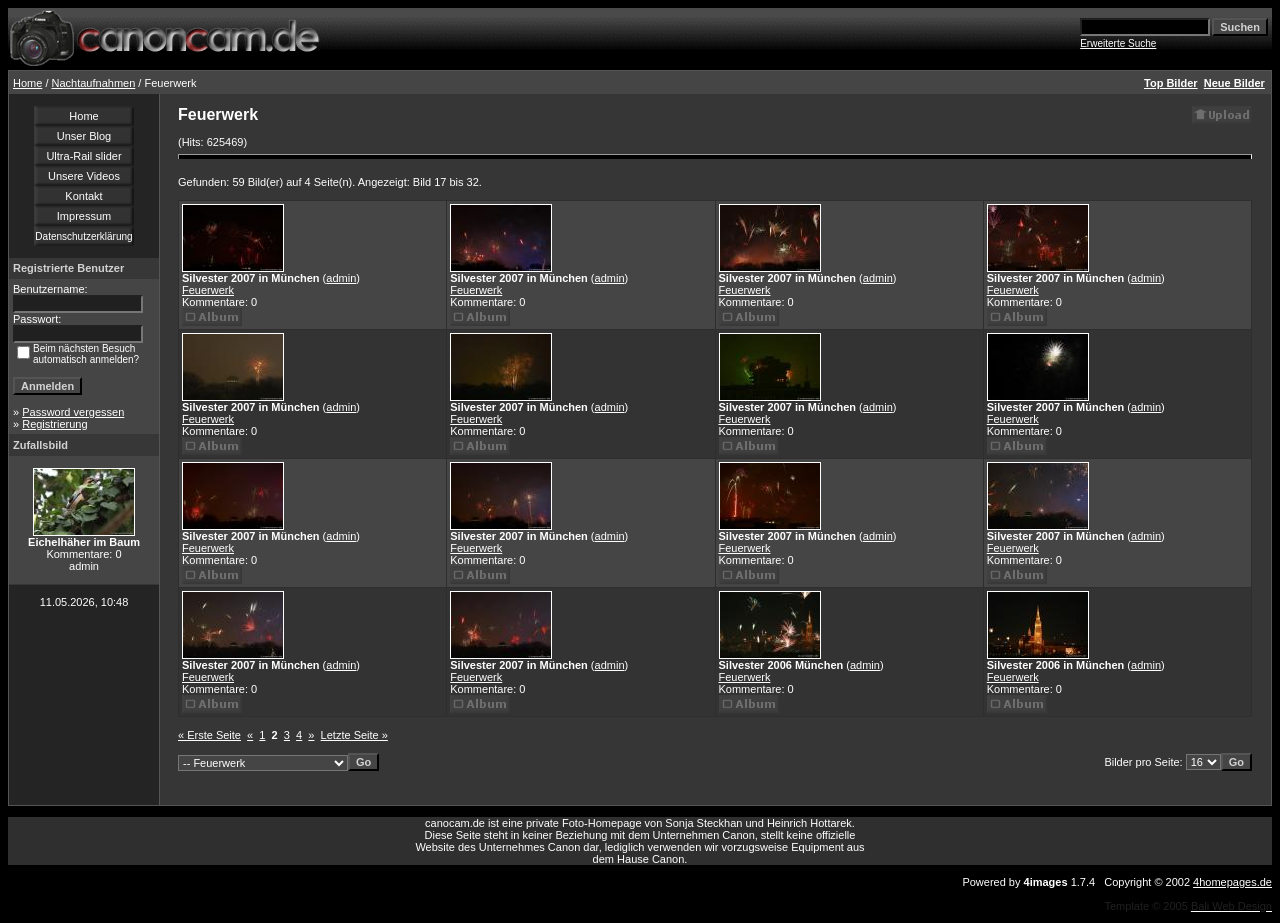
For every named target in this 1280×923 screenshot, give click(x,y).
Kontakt (83, 196)
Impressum (84, 216)
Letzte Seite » (354, 735)
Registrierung (54, 424)
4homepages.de (1232, 882)
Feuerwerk (208, 290)
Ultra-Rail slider (83, 156)
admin (341, 278)
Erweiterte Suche (1118, 43)
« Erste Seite (209, 735)
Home (27, 83)
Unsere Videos (84, 176)
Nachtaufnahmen (94, 83)
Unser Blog (84, 136)
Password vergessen (73, 412)
